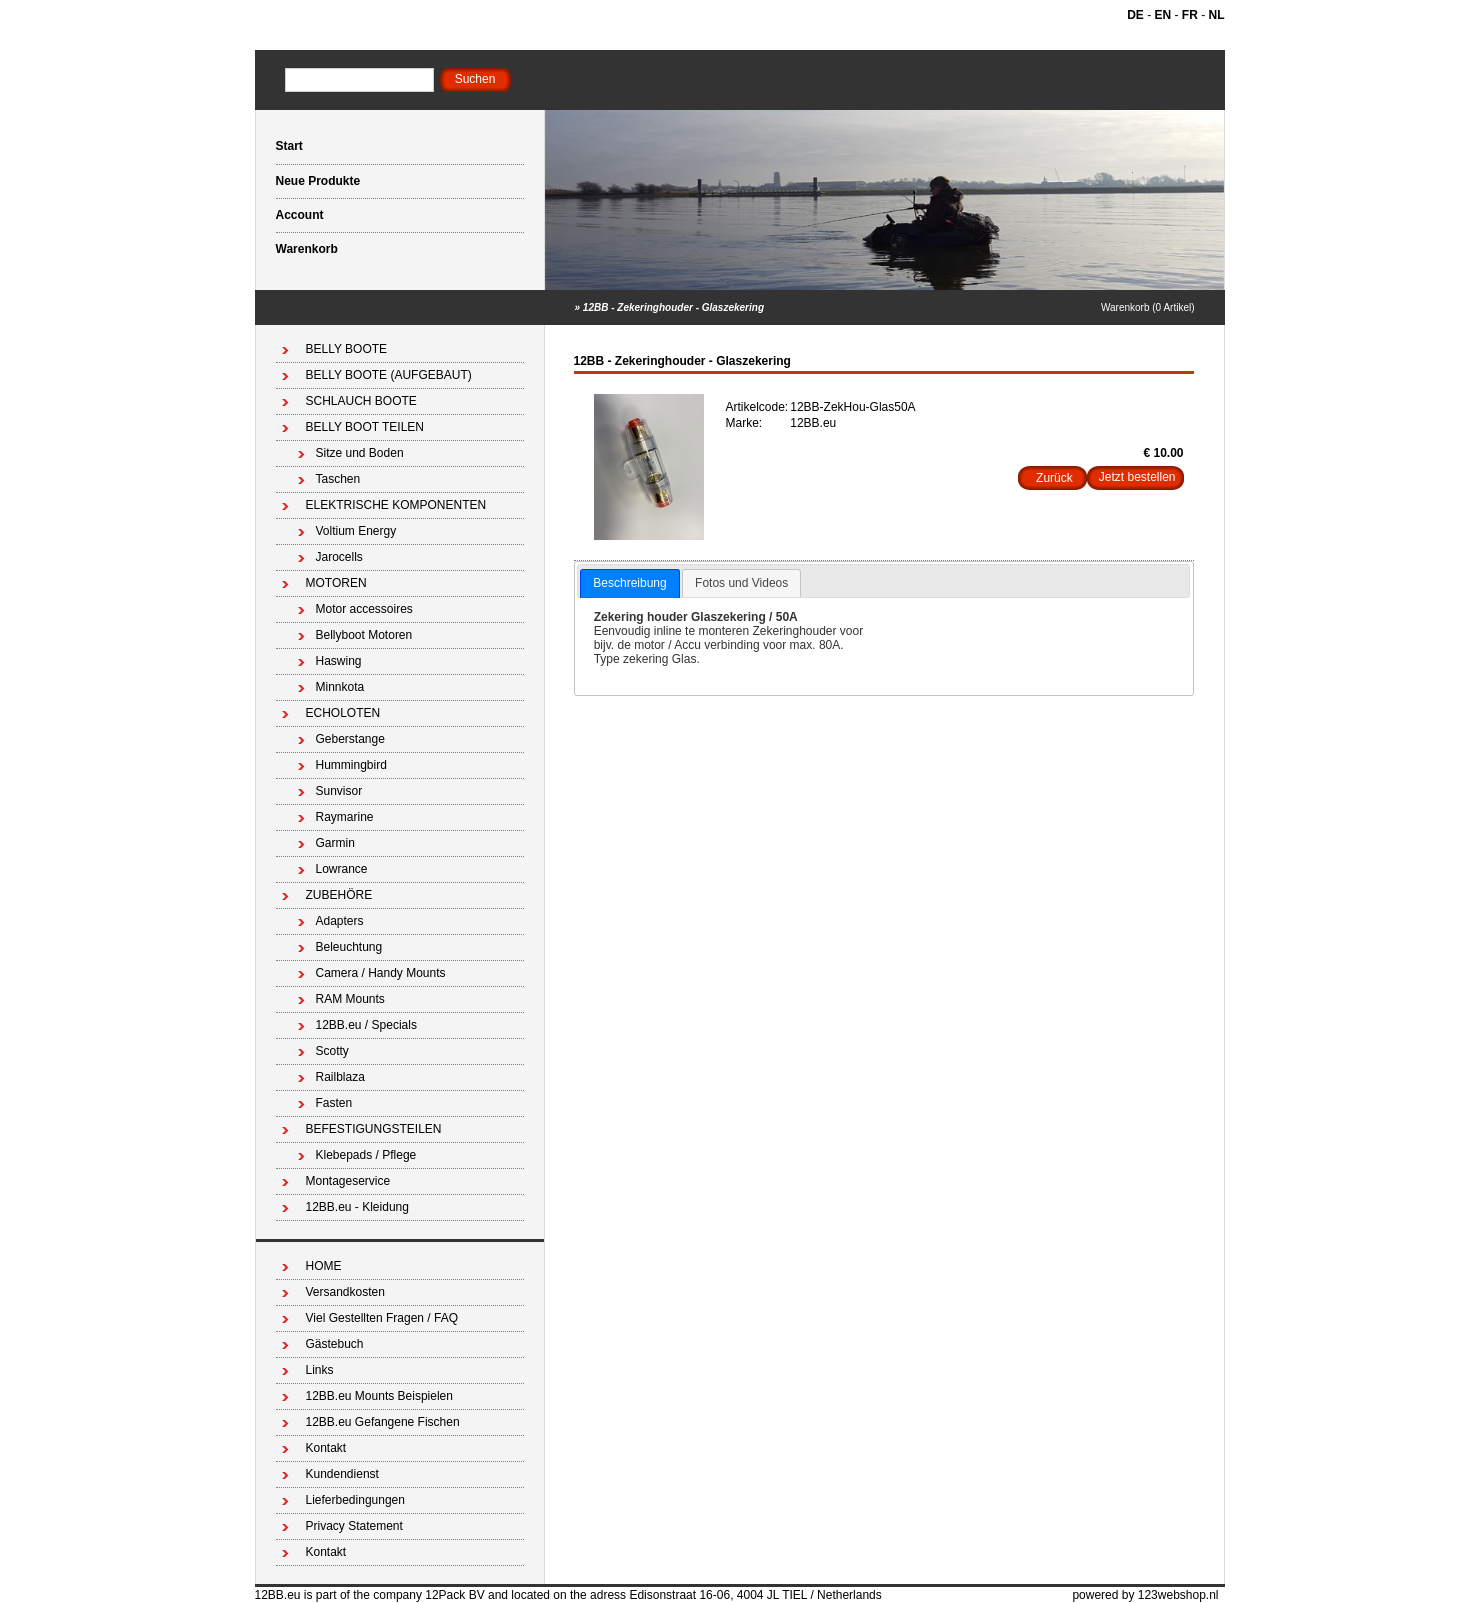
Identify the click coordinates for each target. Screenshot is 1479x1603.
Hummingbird (351, 765)
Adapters (340, 921)
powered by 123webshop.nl (1145, 1595)
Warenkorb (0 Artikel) (1148, 307)
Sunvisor (339, 791)
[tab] (629, 584)
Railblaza (340, 1077)
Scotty (332, 1051)
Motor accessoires (364, 609)
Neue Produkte (318, 181)
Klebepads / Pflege (366, 1155)
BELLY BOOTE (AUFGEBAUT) (389, 375)
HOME (324, 1266)
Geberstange (350, 739)
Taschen (338, 479)
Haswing (339, 661)
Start (289, 146)
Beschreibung (629, 583)
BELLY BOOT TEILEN (365, 427)
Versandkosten (345, 1292)
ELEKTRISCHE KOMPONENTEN (396, 505)
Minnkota (340, 687)
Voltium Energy (356, 531)
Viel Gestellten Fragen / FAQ (382, 1318)
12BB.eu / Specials (366, 1025)
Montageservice (348, 1181)
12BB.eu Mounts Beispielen (379, 1396)
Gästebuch (335, 1344)
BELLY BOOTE (347, 349)
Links (320, 1370)
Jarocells (339, 557)
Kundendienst (342, 1474)
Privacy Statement (354, 1526)
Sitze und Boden (360, 453)
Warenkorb (307, 249)
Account (300, 215)
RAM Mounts (350, 999)
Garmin (335, 843)
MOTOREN (336, 583)
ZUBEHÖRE (339, 895)
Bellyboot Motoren (364, 635)
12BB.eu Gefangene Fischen (383, 1422)
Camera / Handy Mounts (381, 973)
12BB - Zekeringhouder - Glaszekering (673, 307)
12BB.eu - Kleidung (357, 1207)
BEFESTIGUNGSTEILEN (374, 1129)
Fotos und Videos (741, 583)
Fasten (334, 1103)
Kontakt (326, 1448)
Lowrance (342, 869)
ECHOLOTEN (343, 713)
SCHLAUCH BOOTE (361, 401)
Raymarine (345, 817)
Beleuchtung (349, 947)
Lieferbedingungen (355, 1500)
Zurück (1054, 478)
